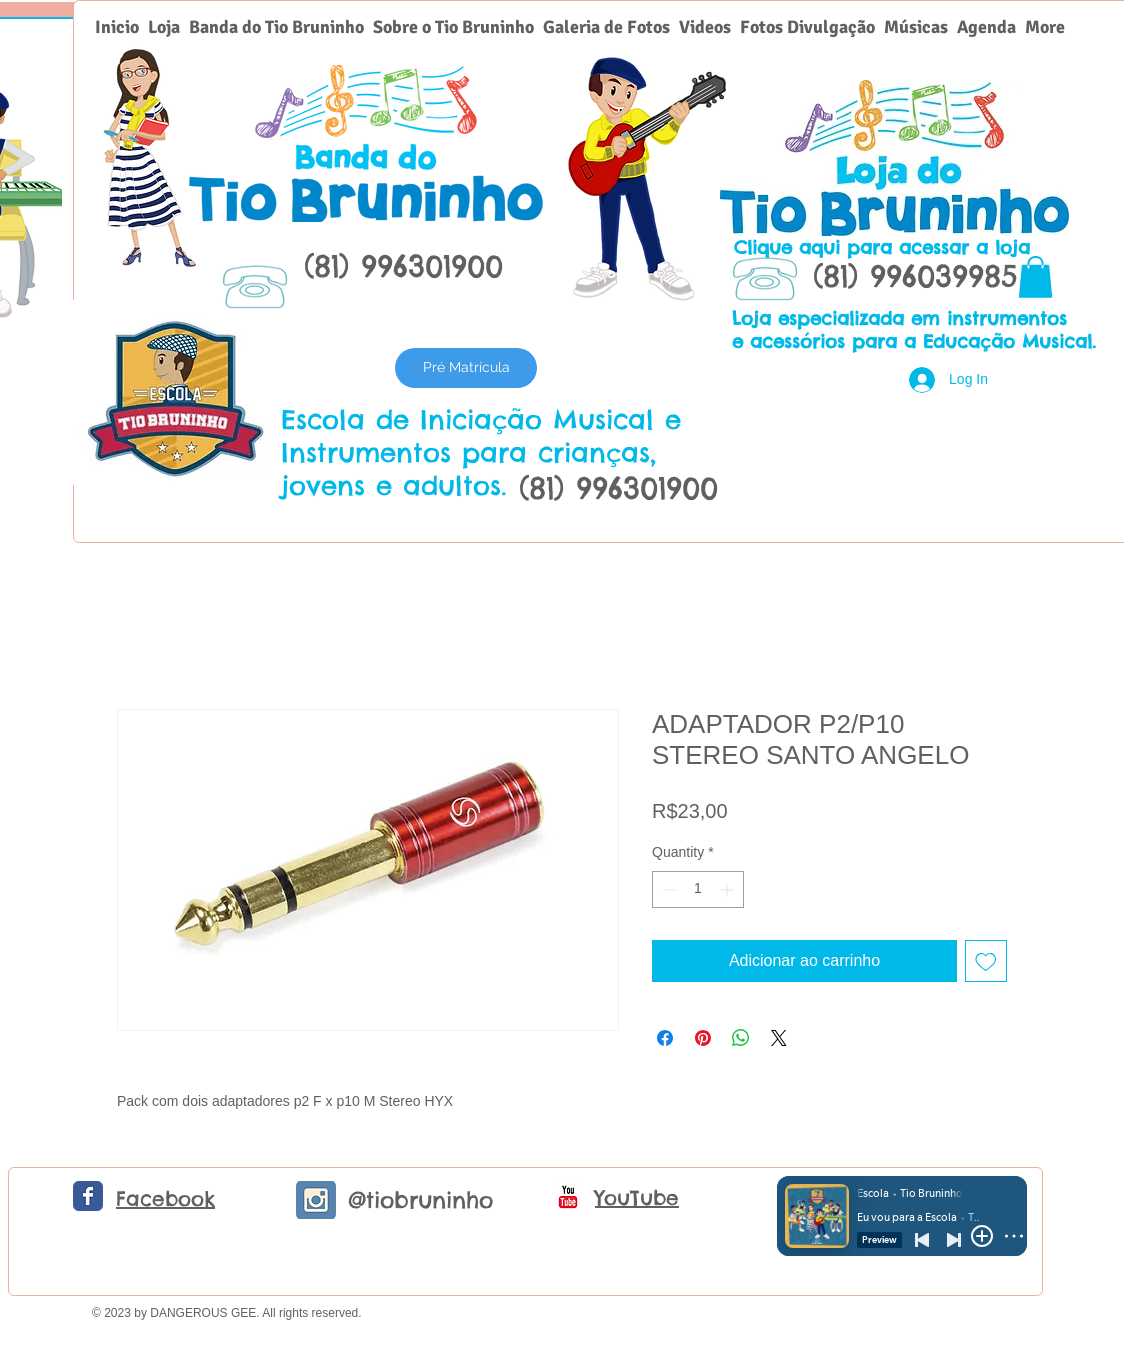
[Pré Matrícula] (466, 368)
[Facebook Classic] (88, 1196)
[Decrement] (667, 889)
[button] (1035, 277)
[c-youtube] (568, 1197)
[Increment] (728, 889)
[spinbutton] (698, 889)
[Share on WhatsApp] (741, 1038)
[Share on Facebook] (665, 1038)
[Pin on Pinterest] (703, 1038)
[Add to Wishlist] (986, 961)
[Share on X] (779, 1038)
